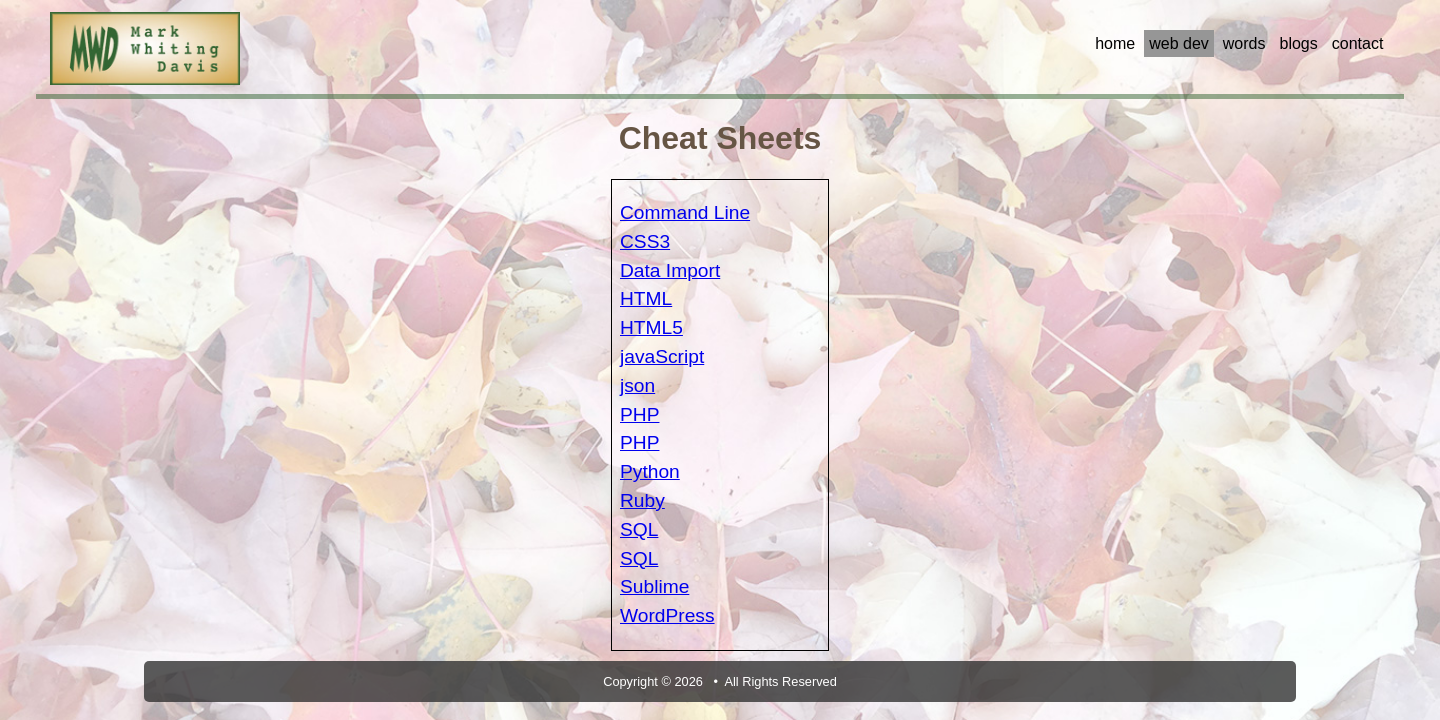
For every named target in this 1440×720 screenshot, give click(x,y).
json (637, 385)
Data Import (670, 270)
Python (650, 471)
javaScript (662, 356)
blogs (1298, 43)
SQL (639, 529)
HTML (646, 298)
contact (1358, 43)
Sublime (654, 586)
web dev (1179, 43)
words (1244, 43)
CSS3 (645, 241)
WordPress (667, 615)
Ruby (642, 500)
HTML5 (651, 327)
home (1115, 43)
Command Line (685, 212)
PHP (639, 414)
